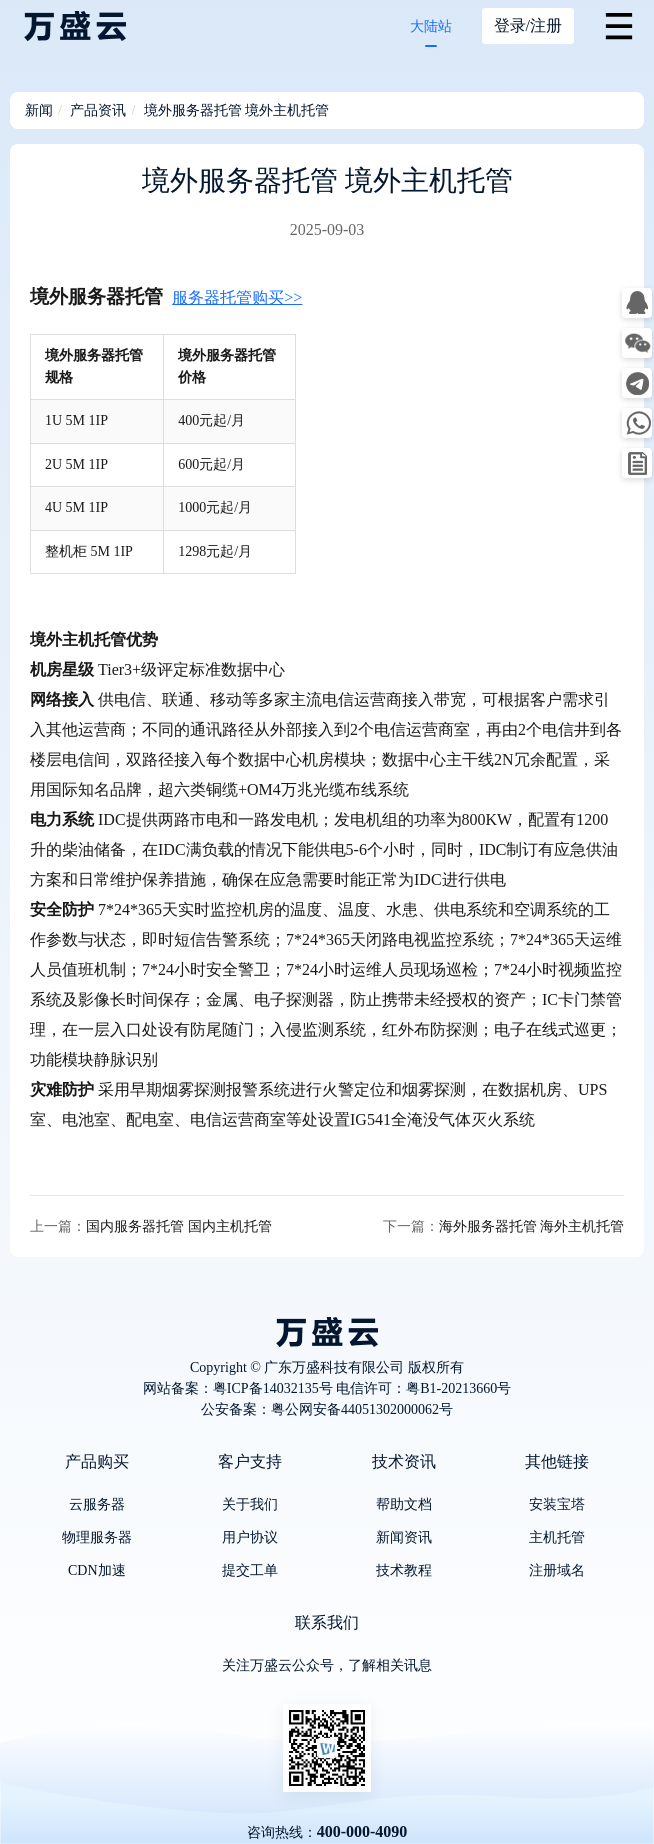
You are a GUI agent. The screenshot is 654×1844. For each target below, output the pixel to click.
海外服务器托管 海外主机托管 (532, 1226)
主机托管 (557, 1537)
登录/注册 (528, 25)
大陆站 (431, 26)
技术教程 (404, 1570)
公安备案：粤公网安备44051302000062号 (327, 1409)
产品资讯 (98, 110)
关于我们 (250, 1504)
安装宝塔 (557, 1504)
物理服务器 (97, 1537)
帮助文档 (404, 1504)
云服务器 (97, 1504)
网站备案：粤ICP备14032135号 (238, 1388)
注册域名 (557, 1570)
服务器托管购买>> (237, 297)
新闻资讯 (404, 1537)
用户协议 (250, 1537)
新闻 (39, 110)
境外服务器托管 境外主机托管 (237, 110)
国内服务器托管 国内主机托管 (179, 1226)
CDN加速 (97, 1570)
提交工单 (250, 1570)
